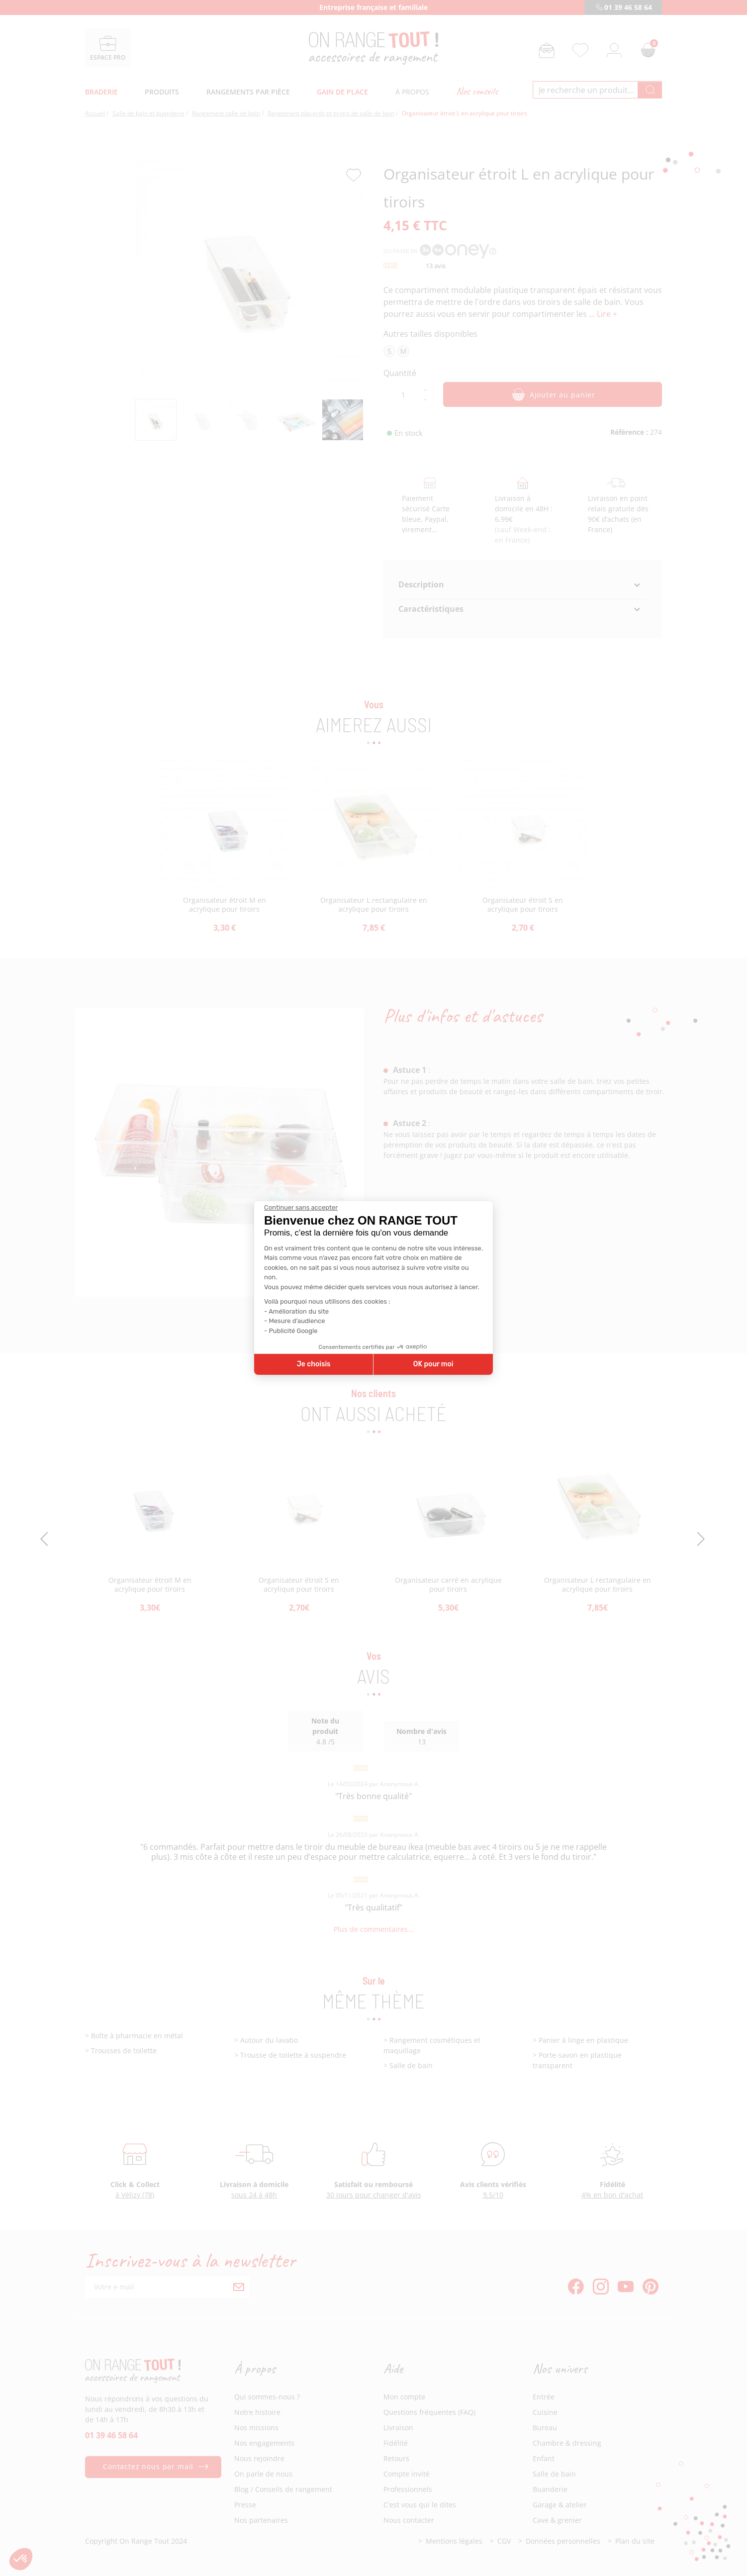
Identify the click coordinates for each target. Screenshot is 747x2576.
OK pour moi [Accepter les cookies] (433, 1364)
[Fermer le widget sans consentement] (301, 1208)
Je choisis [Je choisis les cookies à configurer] (314, 1364)
